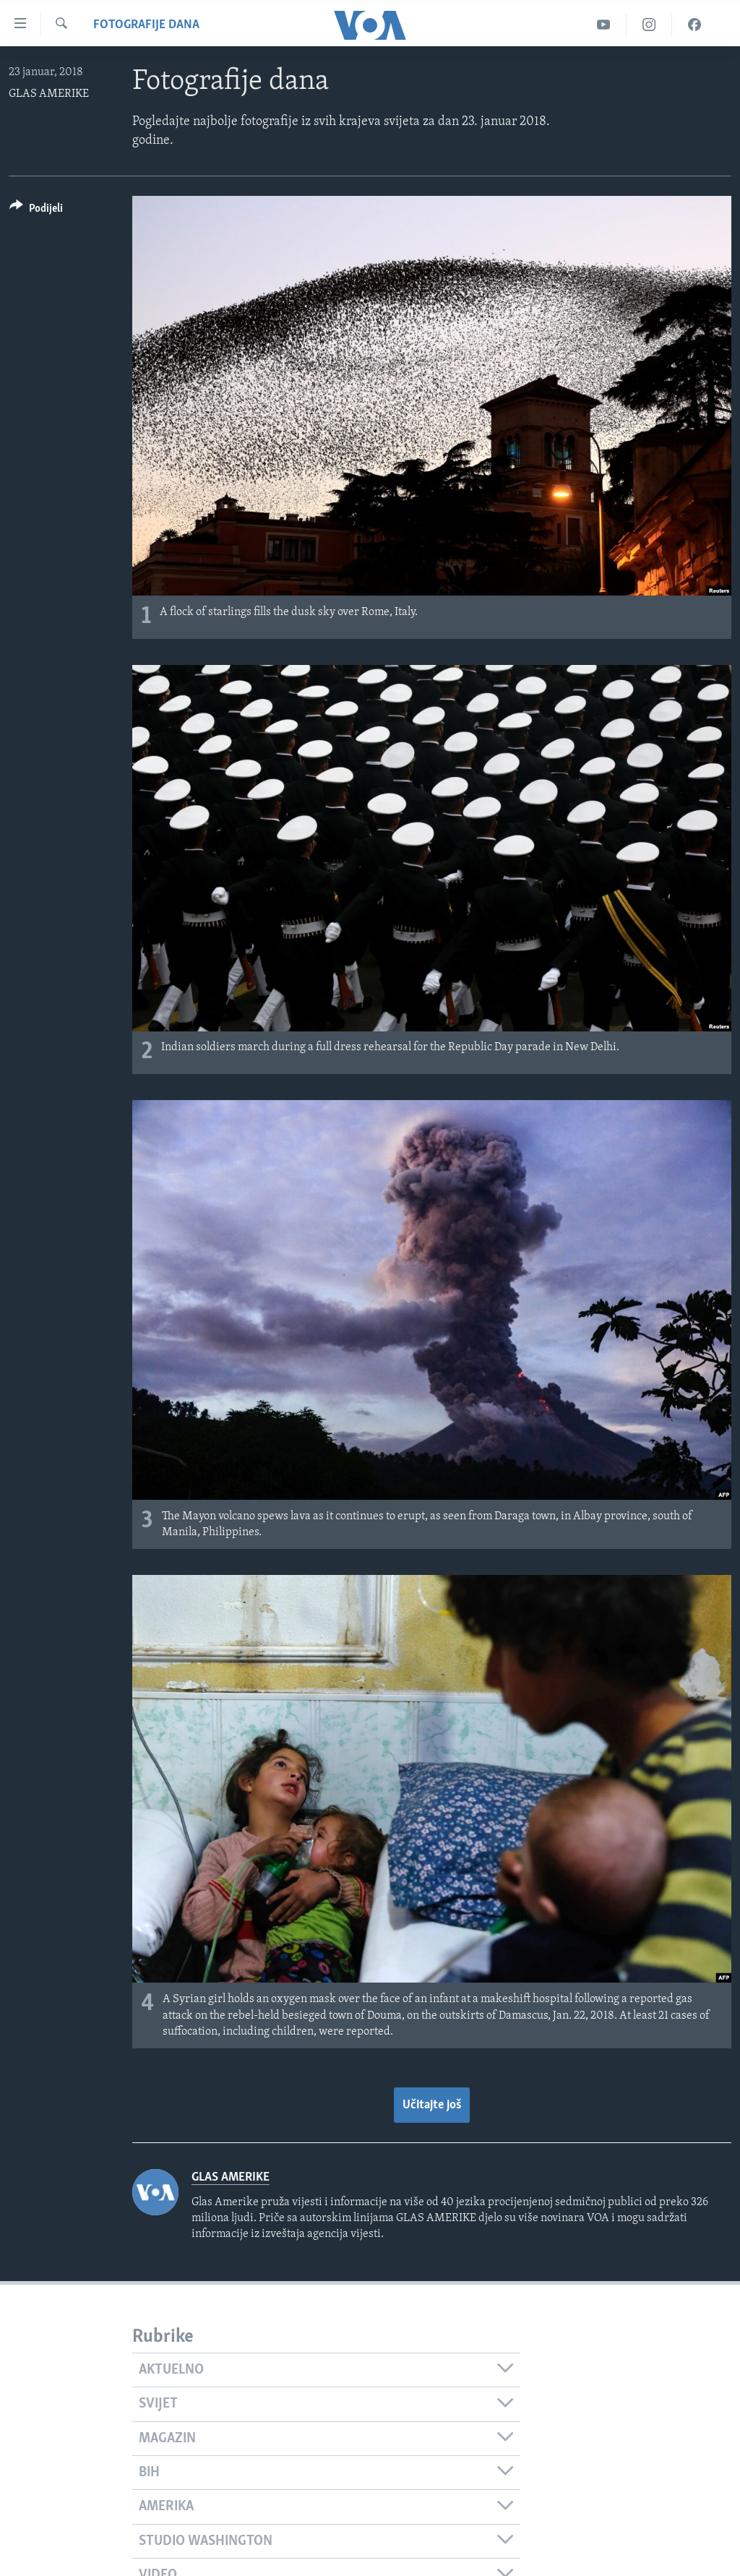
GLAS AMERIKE (49, 94)
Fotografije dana (146, 25)
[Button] (36, 211)
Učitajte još (432, 2105)
